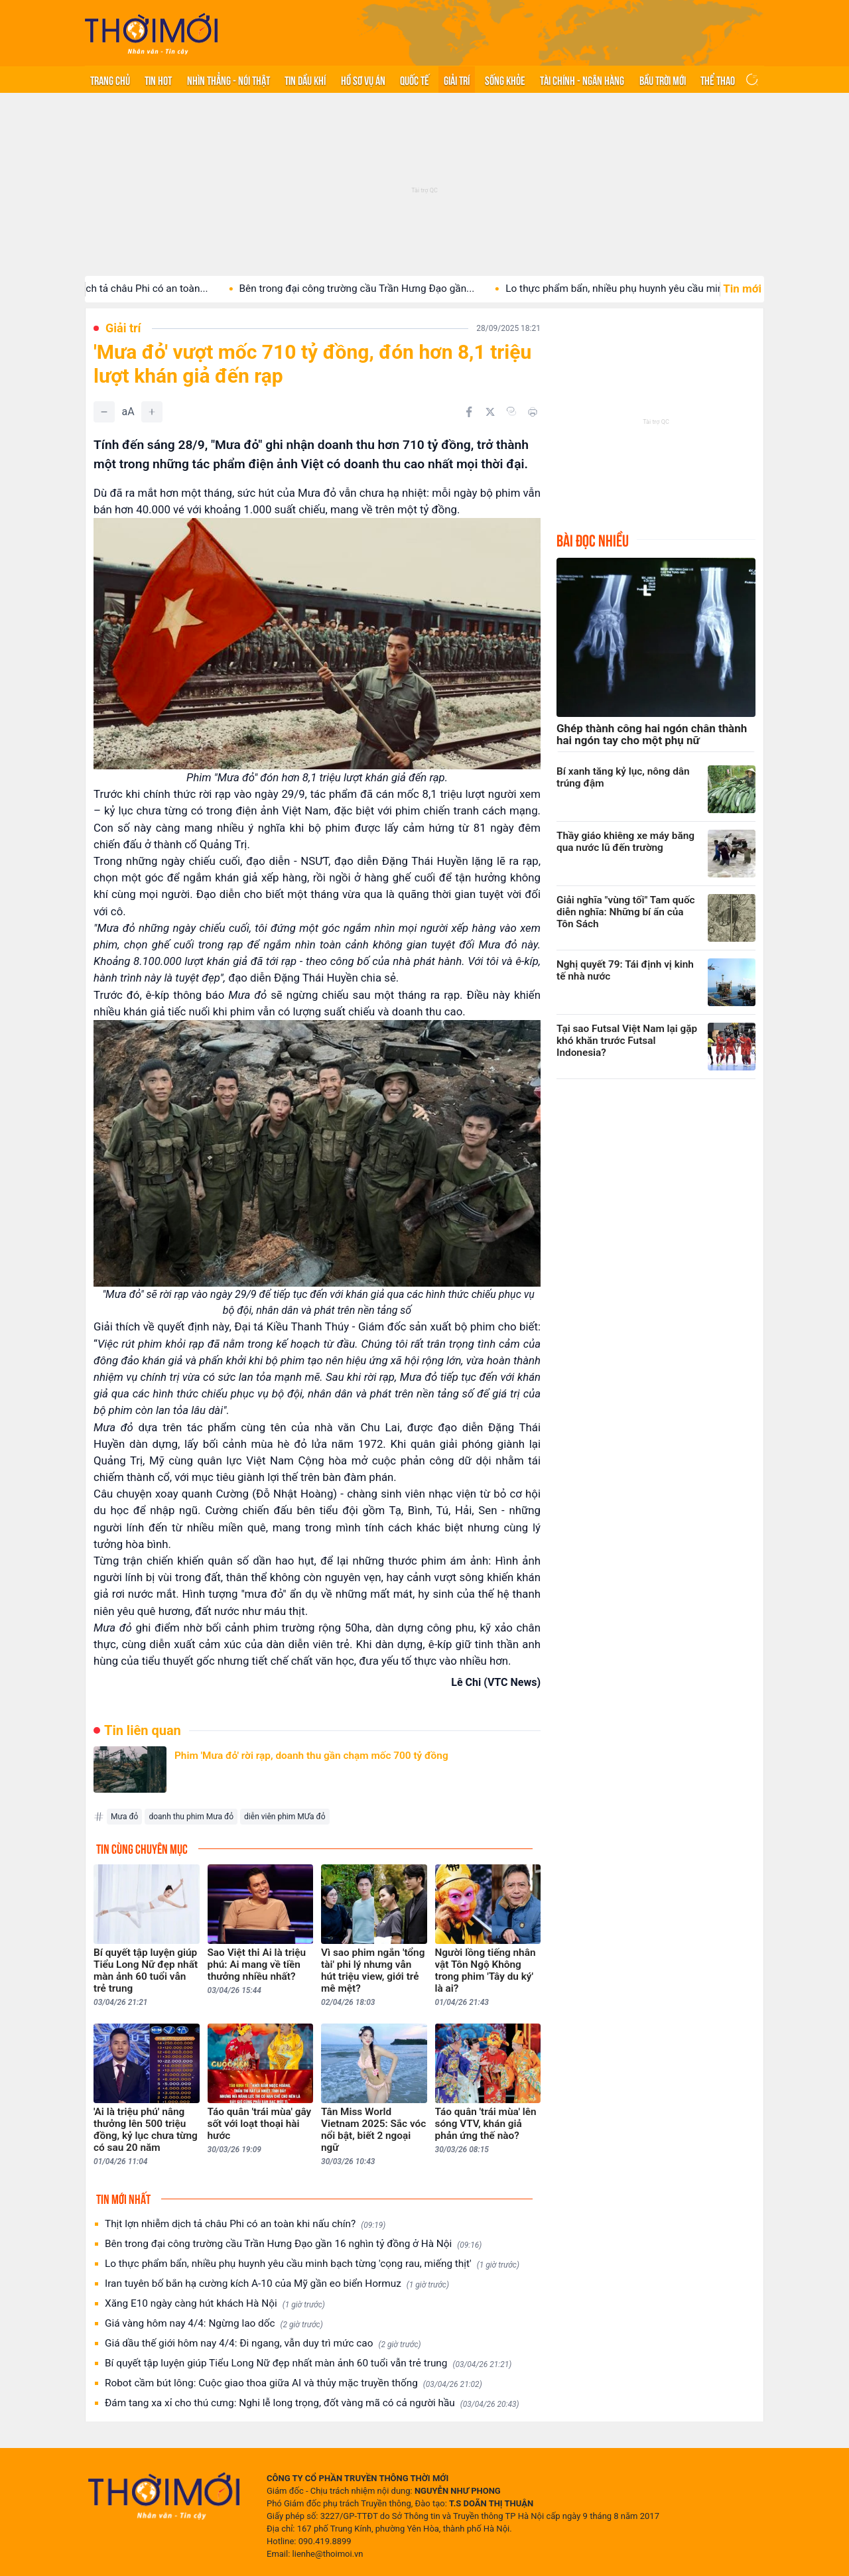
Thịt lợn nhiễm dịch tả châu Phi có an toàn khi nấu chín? (245, 2224)
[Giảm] (104, 411)
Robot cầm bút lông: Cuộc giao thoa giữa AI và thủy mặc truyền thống (293, 2383)
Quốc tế (414, 79)
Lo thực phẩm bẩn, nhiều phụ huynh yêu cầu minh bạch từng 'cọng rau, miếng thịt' (312, 2264)
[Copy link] (511, 411)
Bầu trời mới (662, 79)
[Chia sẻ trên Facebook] (469, 412)
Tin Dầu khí (305, 79)
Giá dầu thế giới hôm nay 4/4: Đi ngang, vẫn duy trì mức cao (263, 2343)
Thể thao (717, 79)
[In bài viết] (533, 412)
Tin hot (158, 79)
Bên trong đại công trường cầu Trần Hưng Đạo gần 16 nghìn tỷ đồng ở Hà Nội (293, 2244)
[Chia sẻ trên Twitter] (490, 412)
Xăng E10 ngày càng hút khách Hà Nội (215, 2303)
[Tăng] (152, 411)
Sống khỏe (505, 79)
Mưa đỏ (124, 1816)
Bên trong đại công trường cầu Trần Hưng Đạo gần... (380, 288)
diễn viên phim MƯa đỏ (284, 1816)
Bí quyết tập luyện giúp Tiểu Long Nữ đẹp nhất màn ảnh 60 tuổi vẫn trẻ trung (308, 2363)
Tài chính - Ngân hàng (582, 79)
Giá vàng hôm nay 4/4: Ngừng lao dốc (214, 2323)
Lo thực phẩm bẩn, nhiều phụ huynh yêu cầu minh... (645, 288)
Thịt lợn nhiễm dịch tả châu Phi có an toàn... (132, 288)
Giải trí (457, 79)
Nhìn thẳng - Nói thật (228, 79)
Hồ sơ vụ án (363, 79)
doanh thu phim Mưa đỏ (191, 1816)
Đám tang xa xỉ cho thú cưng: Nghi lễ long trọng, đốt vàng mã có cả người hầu (312, 2403)
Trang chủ (110, 79)
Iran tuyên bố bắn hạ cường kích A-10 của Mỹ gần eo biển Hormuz (277, 2284)
